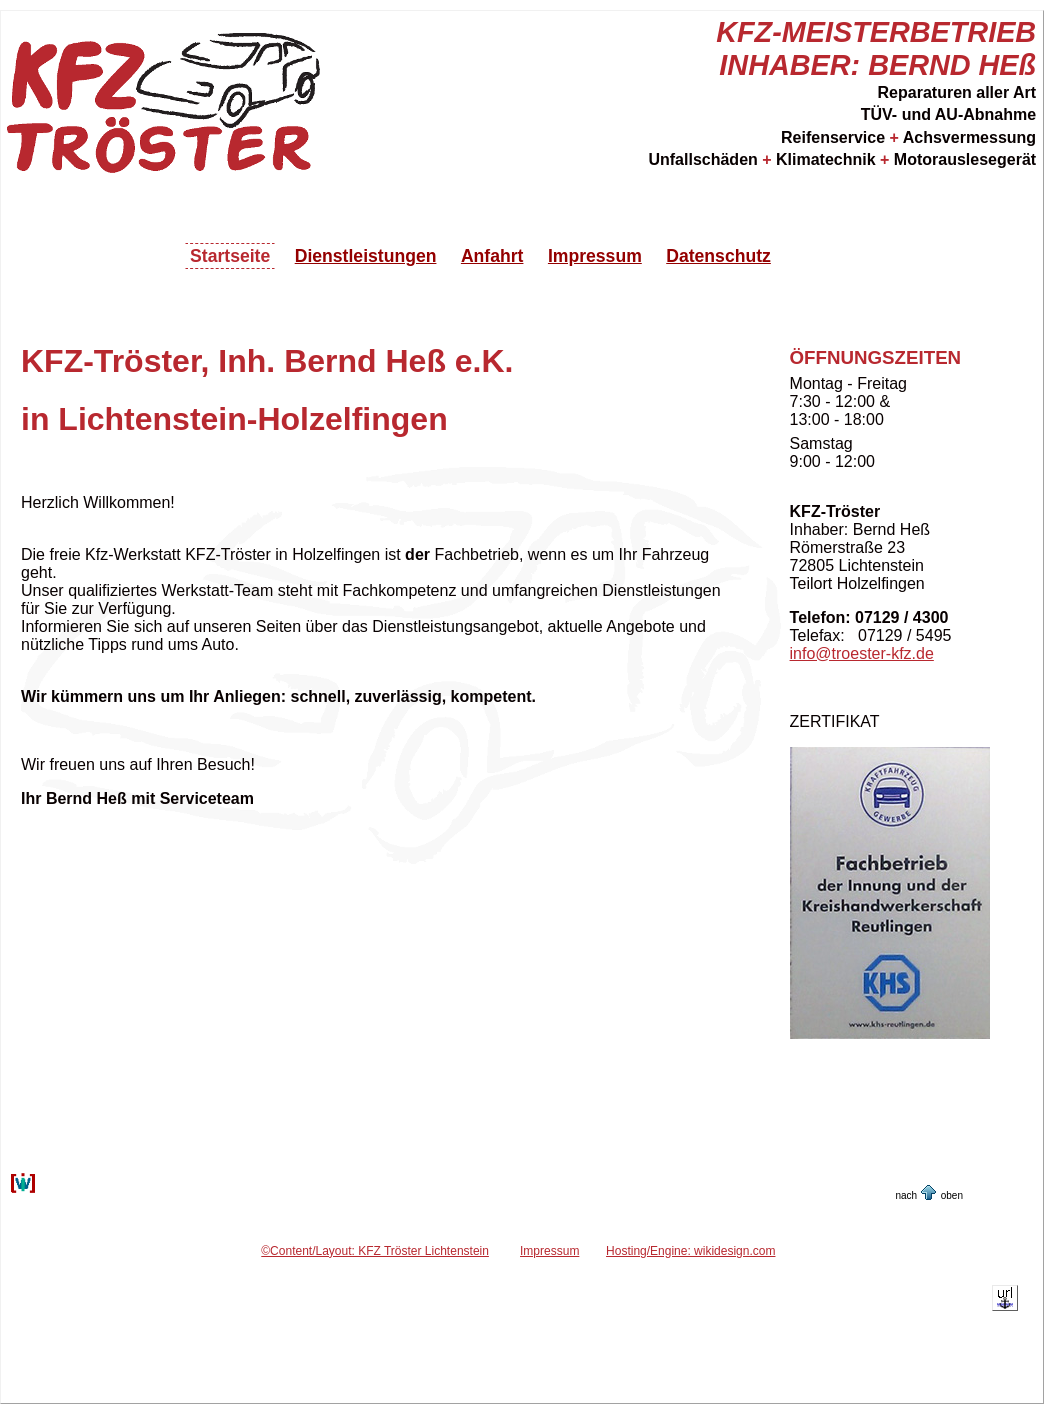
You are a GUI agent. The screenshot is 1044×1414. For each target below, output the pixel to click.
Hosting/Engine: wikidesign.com (690, 1251)
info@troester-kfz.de (862, 653)
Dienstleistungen (366, 256)
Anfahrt (492, 256)
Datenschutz (718, 256)
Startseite (230, 256)
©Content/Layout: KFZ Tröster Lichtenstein (375, 1251)
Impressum (595, 256)
